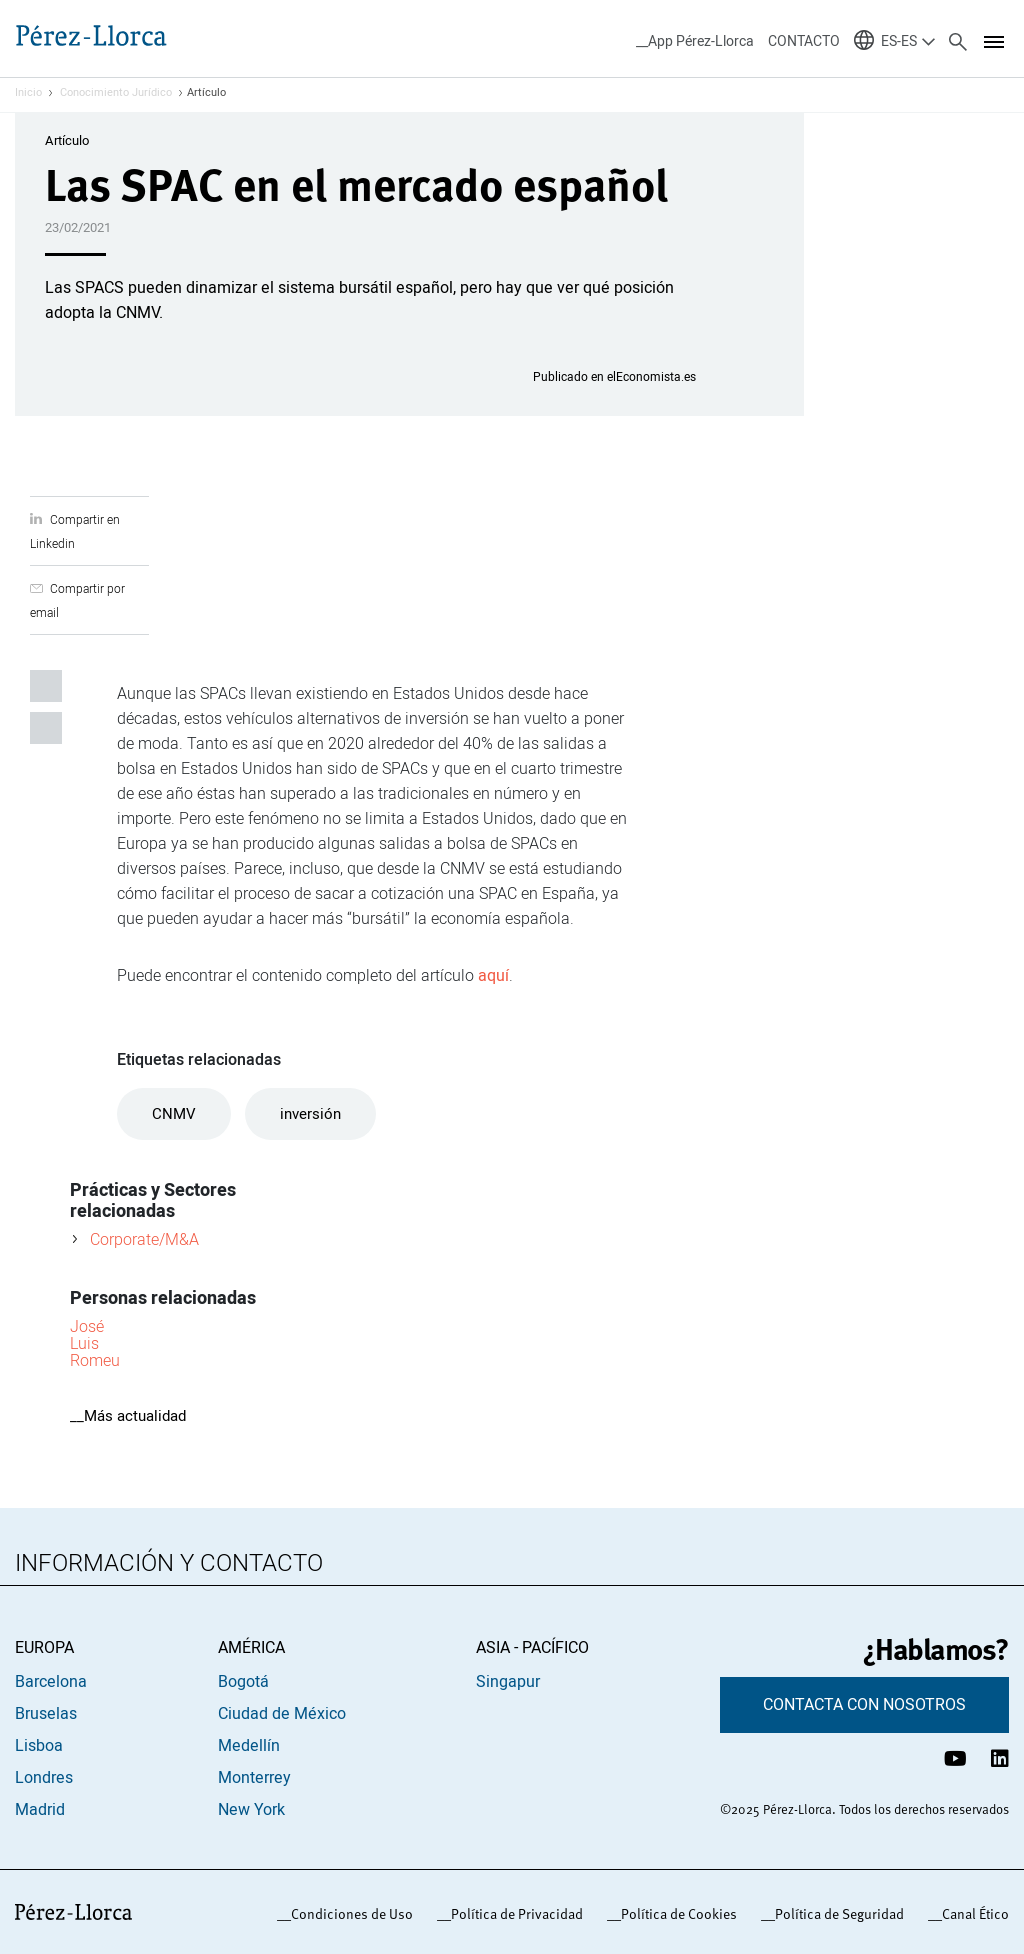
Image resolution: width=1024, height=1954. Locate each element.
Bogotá (243, 1682)
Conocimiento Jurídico (116, 93)
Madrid (40, 1810)
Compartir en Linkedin (46, 686)
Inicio (28, 93)
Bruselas (46, 1714)
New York (251, 1810)
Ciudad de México (282, 1714)
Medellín (249, 1746)
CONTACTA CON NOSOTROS (864, 1705)
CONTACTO (804, 41)
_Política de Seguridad (836, 1914)
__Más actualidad (128, 1416)
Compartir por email (46, 728)
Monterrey (254, 1778)
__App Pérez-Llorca (695, 41)
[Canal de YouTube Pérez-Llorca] (955, 1758)
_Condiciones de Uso (348, 1914)
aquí (493, 976)
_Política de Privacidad (513, 1914)
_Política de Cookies (675, 1914)
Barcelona (51, 1682)
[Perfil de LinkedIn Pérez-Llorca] (1000, 1758)
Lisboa (39, 1746)
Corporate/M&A (144, 1239)
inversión (310, 1114)
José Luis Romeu (95, 1343)
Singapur (508, 1682)
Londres (44, 1778)
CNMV (174, 1114)
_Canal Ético (972, 1914)
